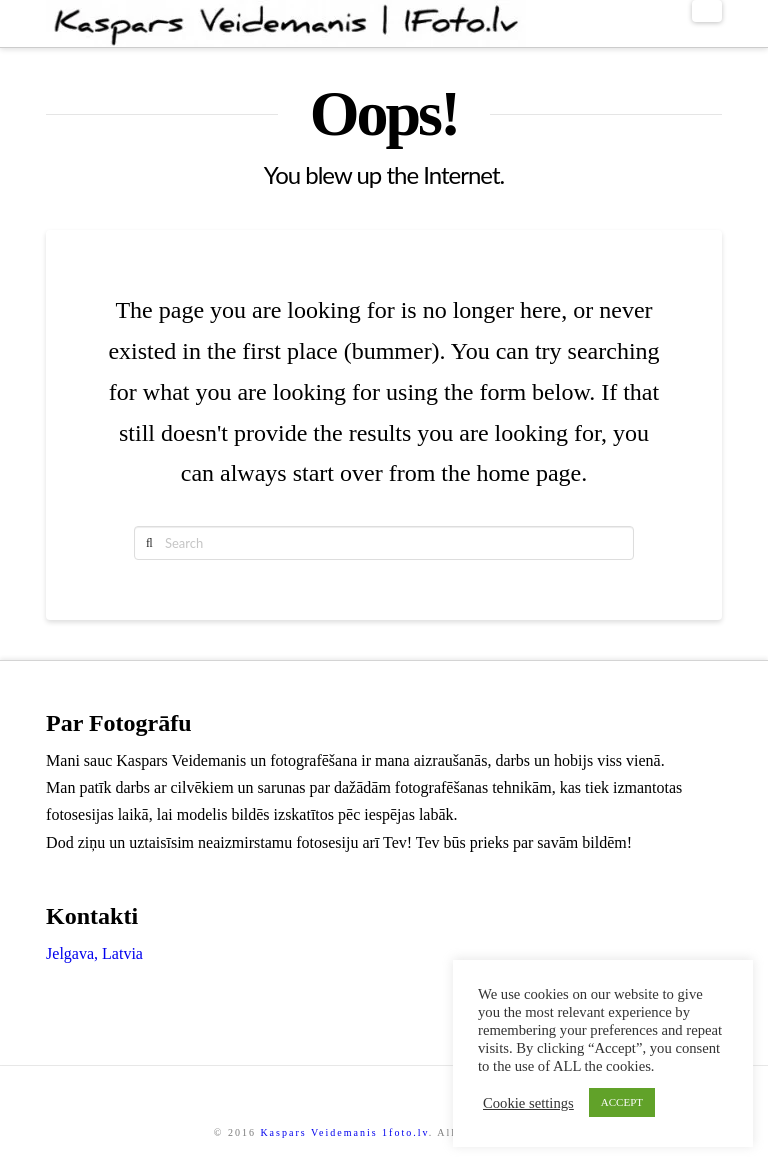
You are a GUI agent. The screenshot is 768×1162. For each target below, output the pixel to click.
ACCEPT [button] (622, 1102)
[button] (707, 11)
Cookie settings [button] (528, 1103)
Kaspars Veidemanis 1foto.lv (344, 1132)
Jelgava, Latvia (94, 953)
